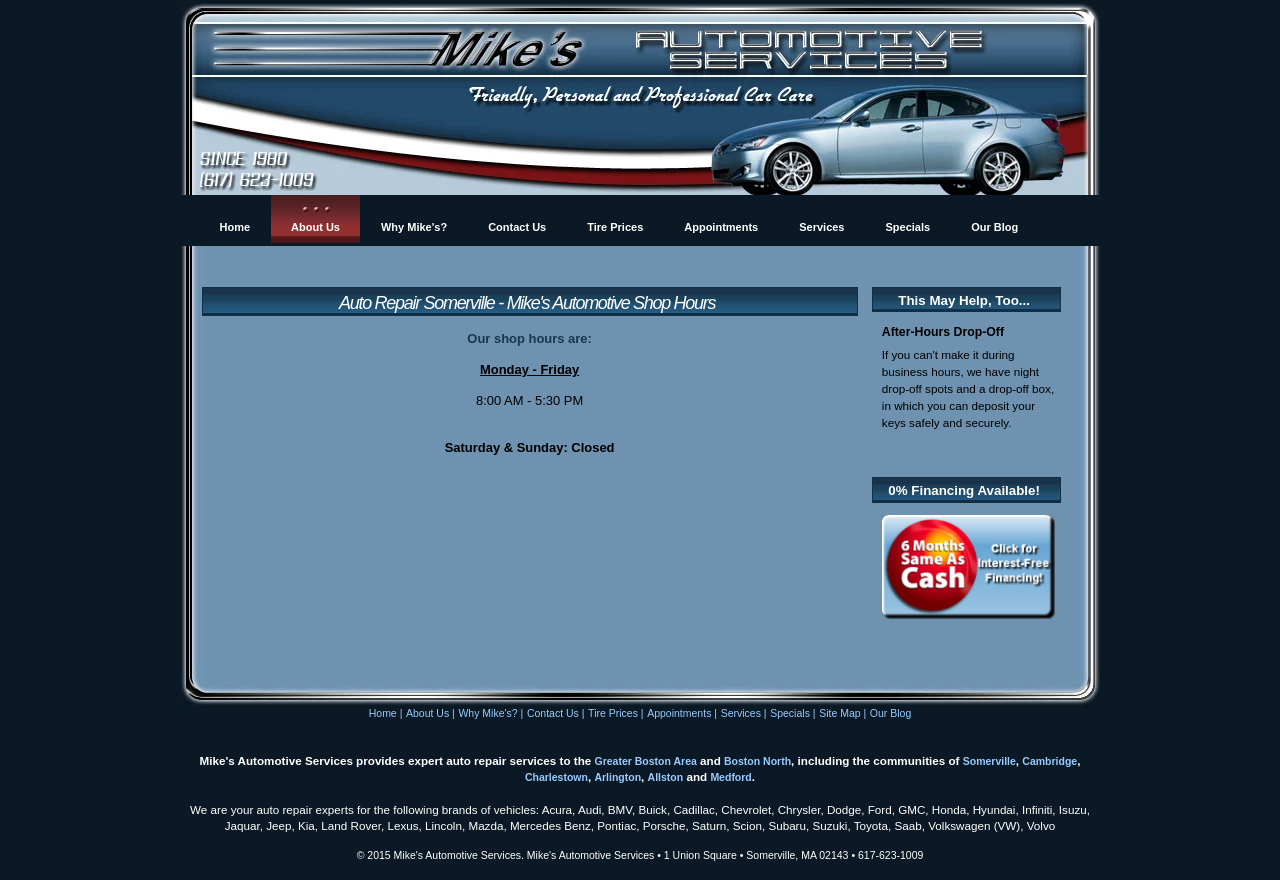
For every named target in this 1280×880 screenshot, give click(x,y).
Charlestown (556, 777)
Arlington (617, 777)
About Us (427, 713)
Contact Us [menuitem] (517, 227)
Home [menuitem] (235, 227)
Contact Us (553, 713)
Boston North (757, 761)
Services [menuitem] (821, 227)
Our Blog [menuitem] (994, 227)
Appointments (679, 713)
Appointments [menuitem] (721, 227)
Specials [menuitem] (907, 227)
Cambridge (1049, 761)
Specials (790, 713)
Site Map (839, 713)
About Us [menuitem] (315, 227)
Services (741, 713)
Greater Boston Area (646, 761)
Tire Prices (613, 713)
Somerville (989, 761)
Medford (730, 777)
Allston (666, 777)
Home (383, 713)
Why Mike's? (487, 713)
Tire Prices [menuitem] (615, 227)
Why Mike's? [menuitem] (414, 227)
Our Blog (890, 713)
